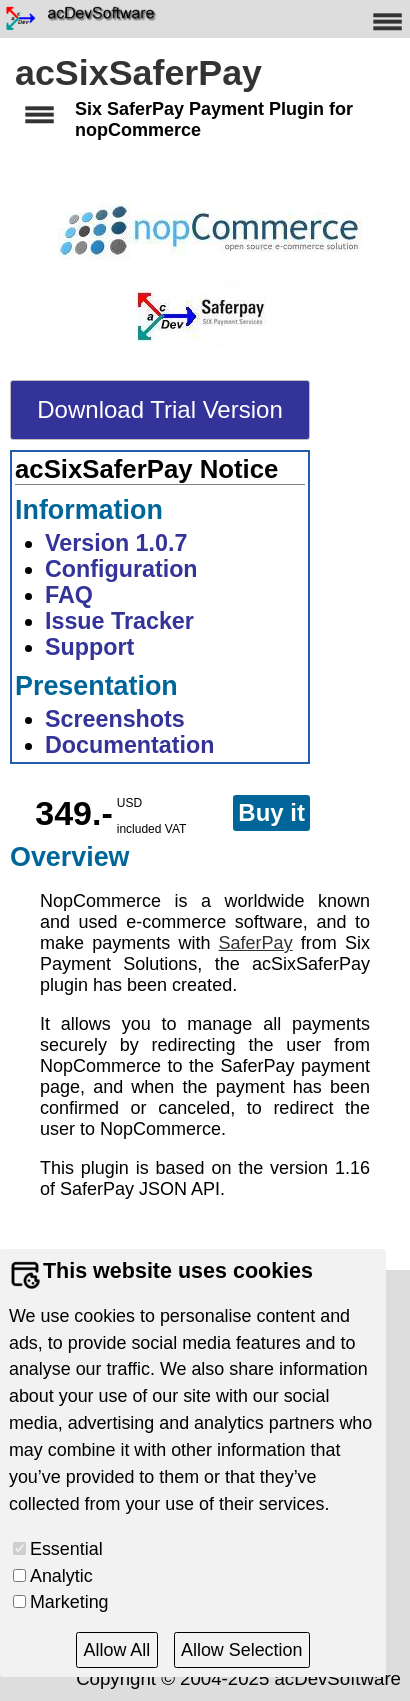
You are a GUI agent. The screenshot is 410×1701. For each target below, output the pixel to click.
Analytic (61, 1576)
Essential (66, 1549)
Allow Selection (241, 1650)
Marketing (69, 1602)
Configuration (121, 569)
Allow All (117, 1650)
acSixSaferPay (138, 73)
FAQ (69, 595)
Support (89, 647)
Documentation (129, 745)
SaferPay (256, 943)
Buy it (271, 812)
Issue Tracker (119, 621)
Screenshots (115, 719)
